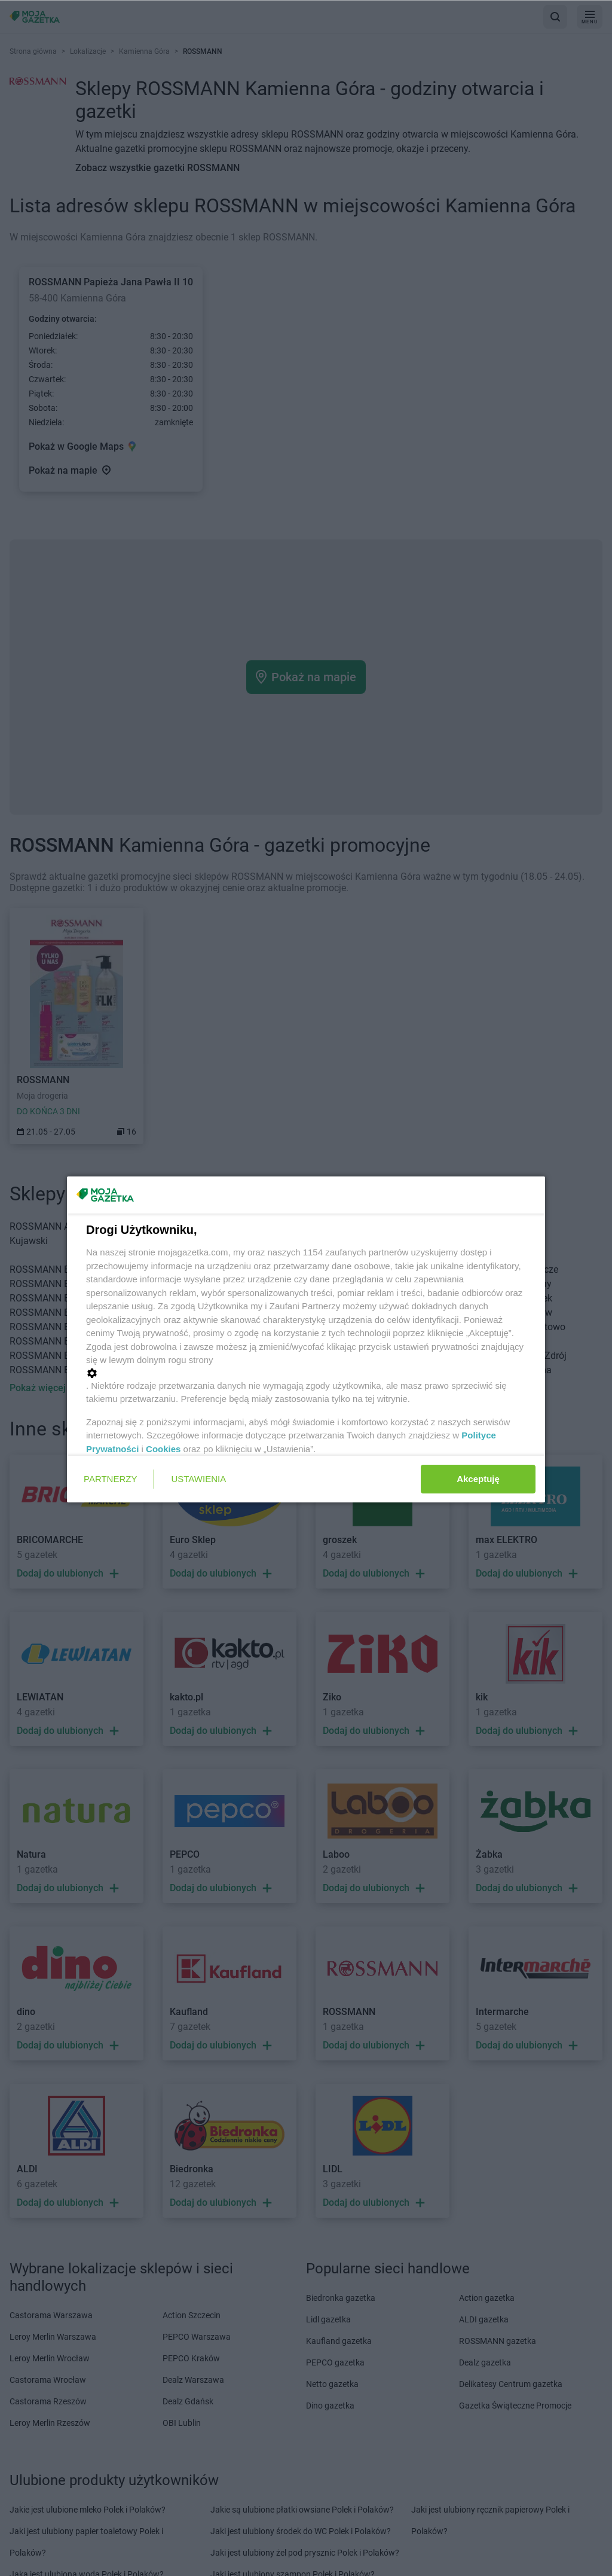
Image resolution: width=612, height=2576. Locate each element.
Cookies (163, 1449)
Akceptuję (478, 1479)
